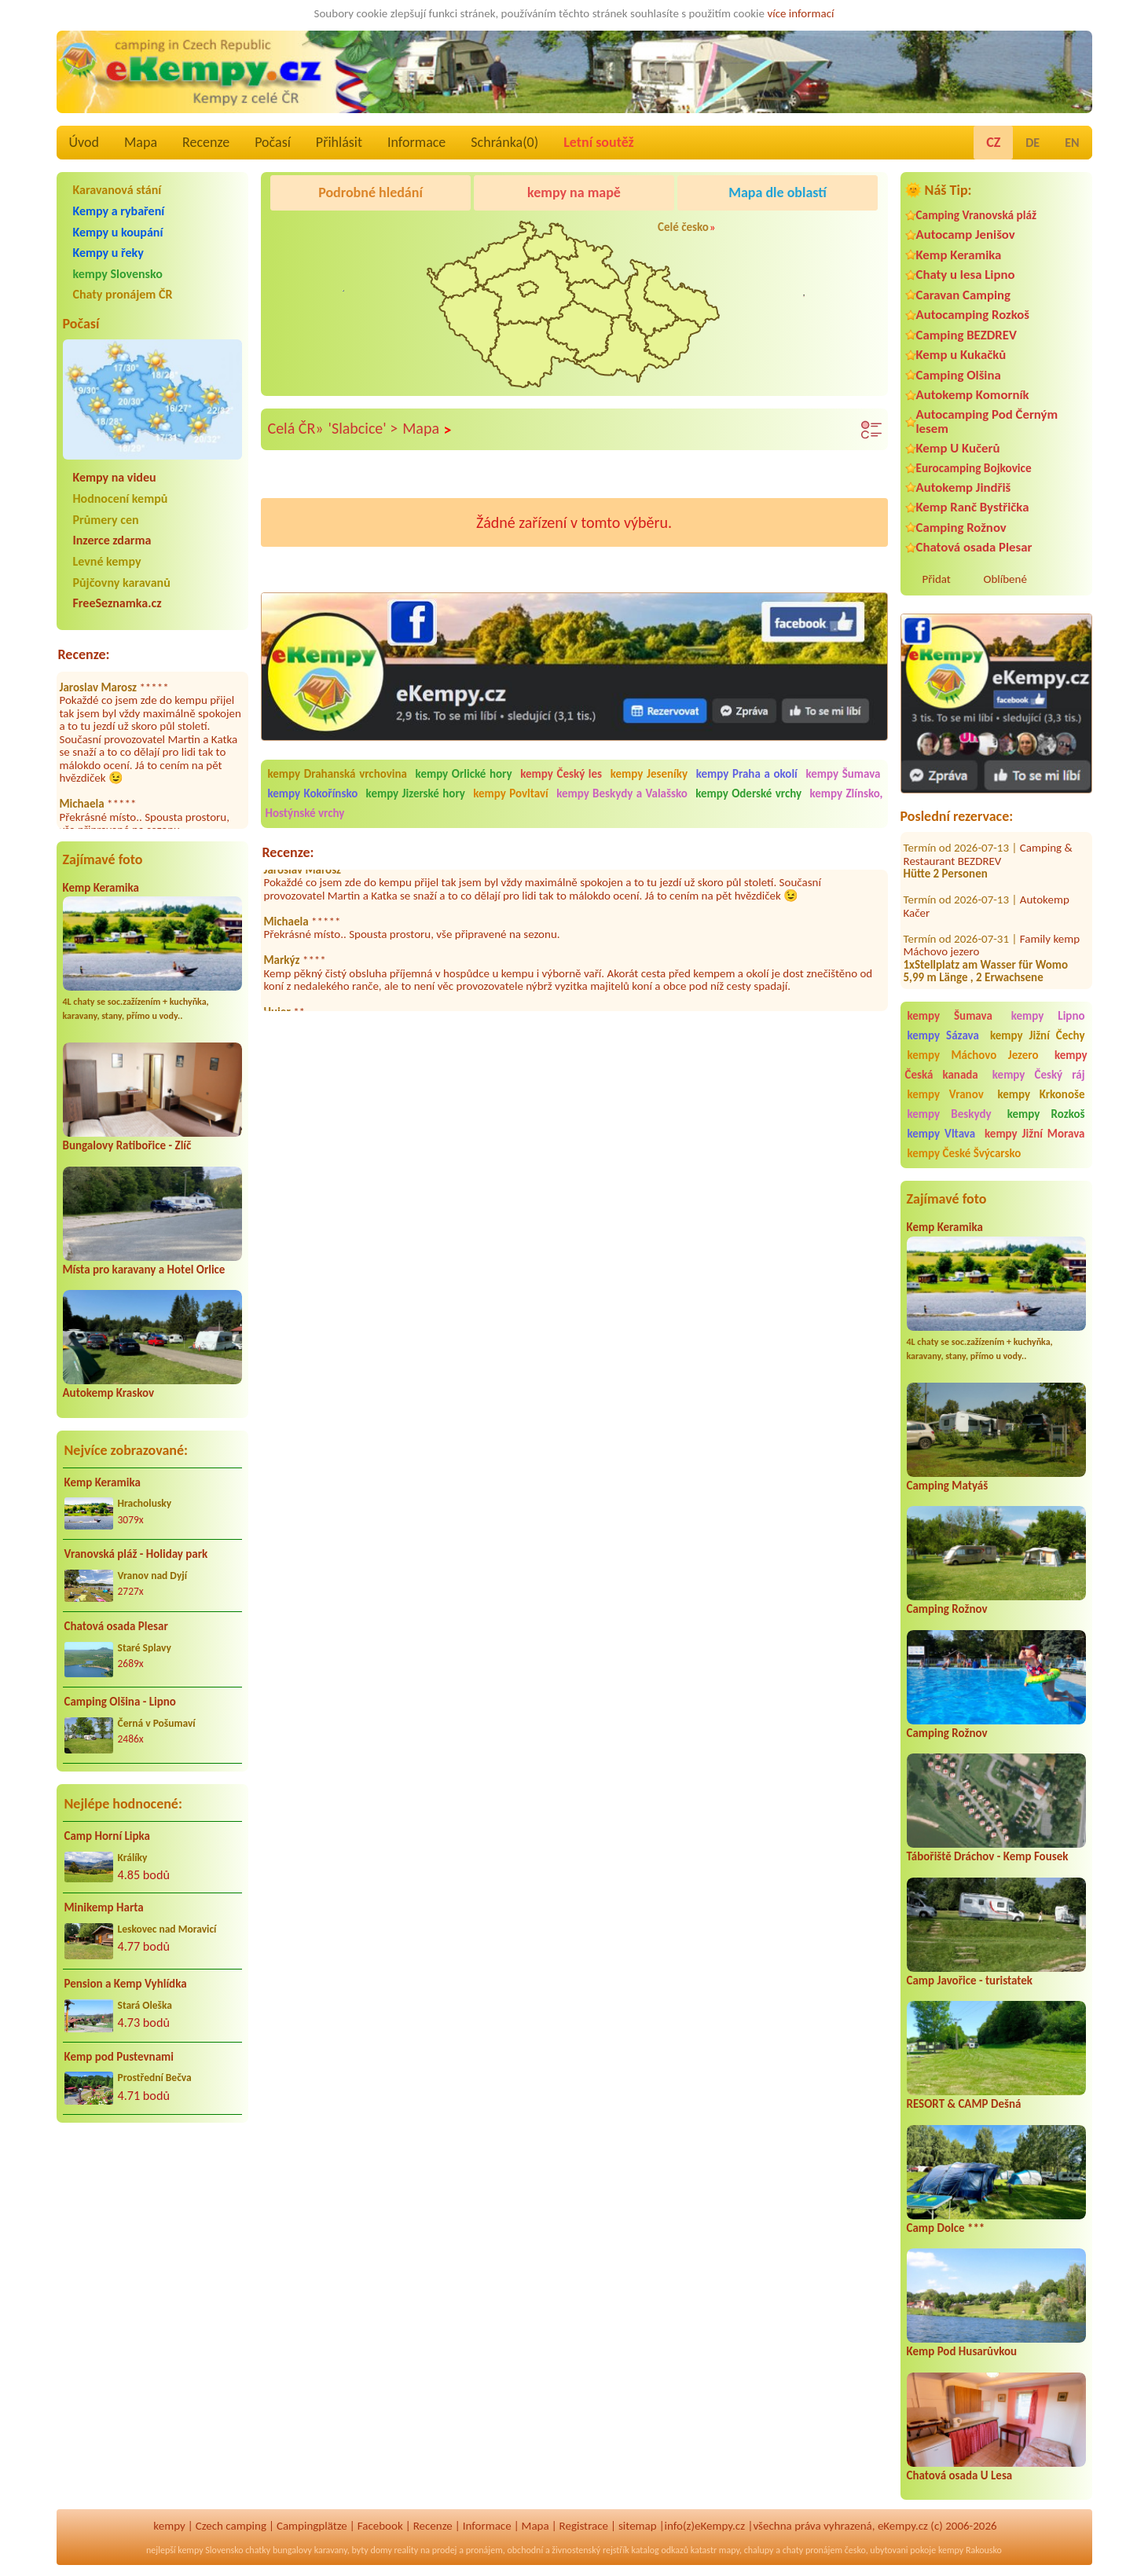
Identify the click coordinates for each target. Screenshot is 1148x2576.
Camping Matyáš (947, 1486)
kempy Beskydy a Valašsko (622, 793)
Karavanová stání (117, 189)
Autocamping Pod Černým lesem (987, 421)
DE (1032, 142)
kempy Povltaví (510, 793)
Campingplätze (312, 2526)
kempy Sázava (943, 1035)
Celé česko (683, 227)
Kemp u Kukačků (961, 354)
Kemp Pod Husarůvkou (962, 2351)
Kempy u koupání (118, 232)
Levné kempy (107, 561)
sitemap (637, 2526)
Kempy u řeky (108, 252)
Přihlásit (339, 142)
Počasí (273, 142)
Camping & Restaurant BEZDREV (988, 841)
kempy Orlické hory (464, 774)
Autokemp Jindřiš (963, 487)
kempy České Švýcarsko (964, 1153)
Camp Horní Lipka (107, 1836)
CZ (993, 142)
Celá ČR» (296, 428)
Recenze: (84, 654)
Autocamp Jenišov (965, 234)
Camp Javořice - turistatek (970, 1980)
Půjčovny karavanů (122, 582)
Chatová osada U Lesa (960, 2475)
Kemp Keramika (101, 888)
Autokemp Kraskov (109, 1393)
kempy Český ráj (1038, 1075)
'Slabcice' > (363, 428)
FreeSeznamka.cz (117, 602)
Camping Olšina (958, 375)
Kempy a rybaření (119, 210)
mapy (729, 2550)
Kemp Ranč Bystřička (972, 507)
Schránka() (504, 142)
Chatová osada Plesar (116, 1626)
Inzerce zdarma (112, 540)
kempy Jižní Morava (1034, 1134)
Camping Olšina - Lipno (120, 1702)
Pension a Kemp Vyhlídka (125, 1984)
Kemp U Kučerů (958, 448)
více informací (800, 13)
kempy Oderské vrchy (748, 793)
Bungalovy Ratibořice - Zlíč (127, 1145)
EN (1072, 142)
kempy (169, 2526)
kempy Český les (561, 774)
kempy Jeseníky (649, 774)
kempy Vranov (946, 1094)
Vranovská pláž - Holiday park (136, 1554)
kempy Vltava (942, 1134)
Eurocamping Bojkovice (974, 467)
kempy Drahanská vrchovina (337, 774)
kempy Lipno (1048, 1016)
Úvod (84, 142)
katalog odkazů (659, 2550)
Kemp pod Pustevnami (119, 2057)
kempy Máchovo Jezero (973, 1055)
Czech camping (231, 2526)
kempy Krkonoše (1040, 1094)
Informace (416, 142)
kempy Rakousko (970, 2550)
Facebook (380, 2526)
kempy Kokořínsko (313, 793)
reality (406, 2550)
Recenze (205, 142)
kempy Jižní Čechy (1037, 1035)
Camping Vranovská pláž (976, 214)
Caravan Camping (963, 295)
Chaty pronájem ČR (123, 294)
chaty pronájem (812, 2550)
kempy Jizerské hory (415, 793)
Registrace (583, 2526)
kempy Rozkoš (1046, 1114)
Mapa (140, 142)
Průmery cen (106, 519)
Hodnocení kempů (120, 498)
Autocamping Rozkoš (973, 314)
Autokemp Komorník (972, 395)
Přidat (936, 579)
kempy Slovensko (118, 273)
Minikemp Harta (104, 1907)
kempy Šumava (950, 1016)
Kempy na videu (114, 477)
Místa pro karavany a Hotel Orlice (144, 1269)
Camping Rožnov (961, 527)
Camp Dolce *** (946, 2228)
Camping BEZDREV (966, 335)
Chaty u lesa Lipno (965, 274)
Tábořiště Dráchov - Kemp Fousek (988, 1856)
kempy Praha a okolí (747, 774)
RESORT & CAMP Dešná (964, 2104)
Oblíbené (1005, 579)
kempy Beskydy (950, 1114)
